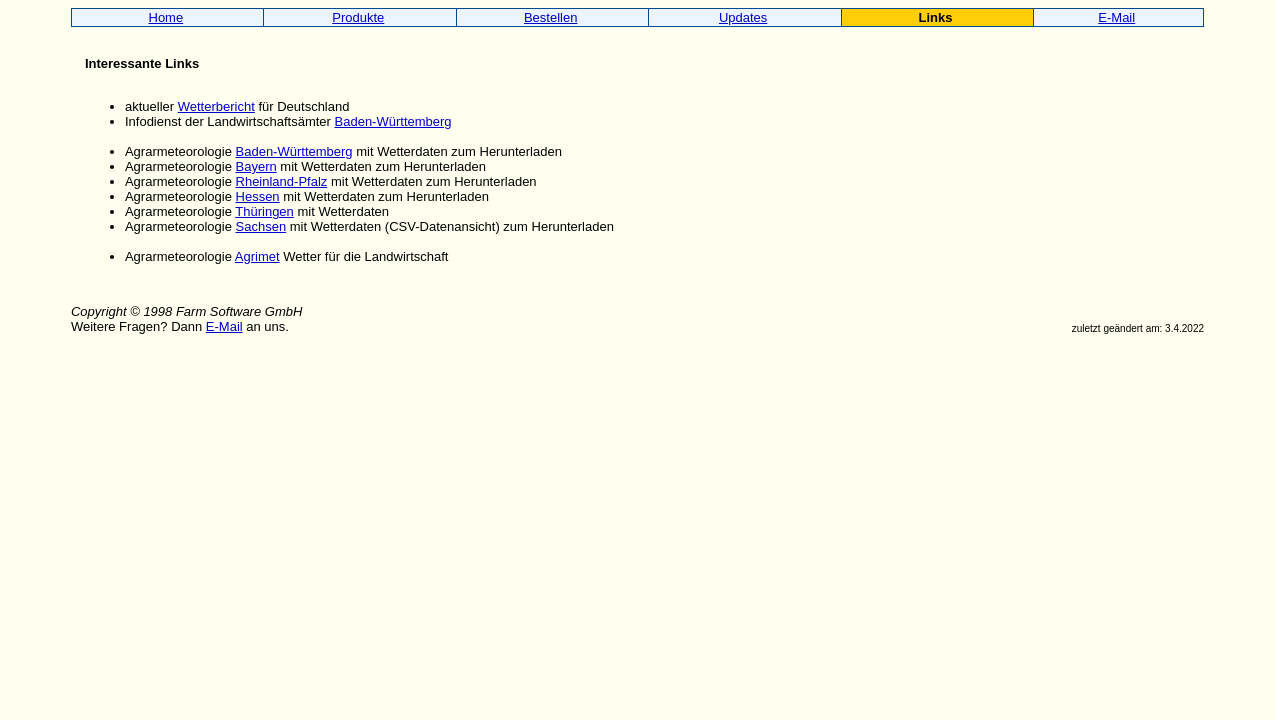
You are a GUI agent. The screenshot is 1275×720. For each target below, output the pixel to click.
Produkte (358, 17)
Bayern (256, 166)
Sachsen (261, 226)
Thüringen (264, 211)
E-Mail (1116, 17)
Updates (743, 17)
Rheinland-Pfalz (282, 181)
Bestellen (550, 17)
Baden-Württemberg (393, 121)
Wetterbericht (216, 106)
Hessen (258, 196)
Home (166, 17)
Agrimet (257, 256)
